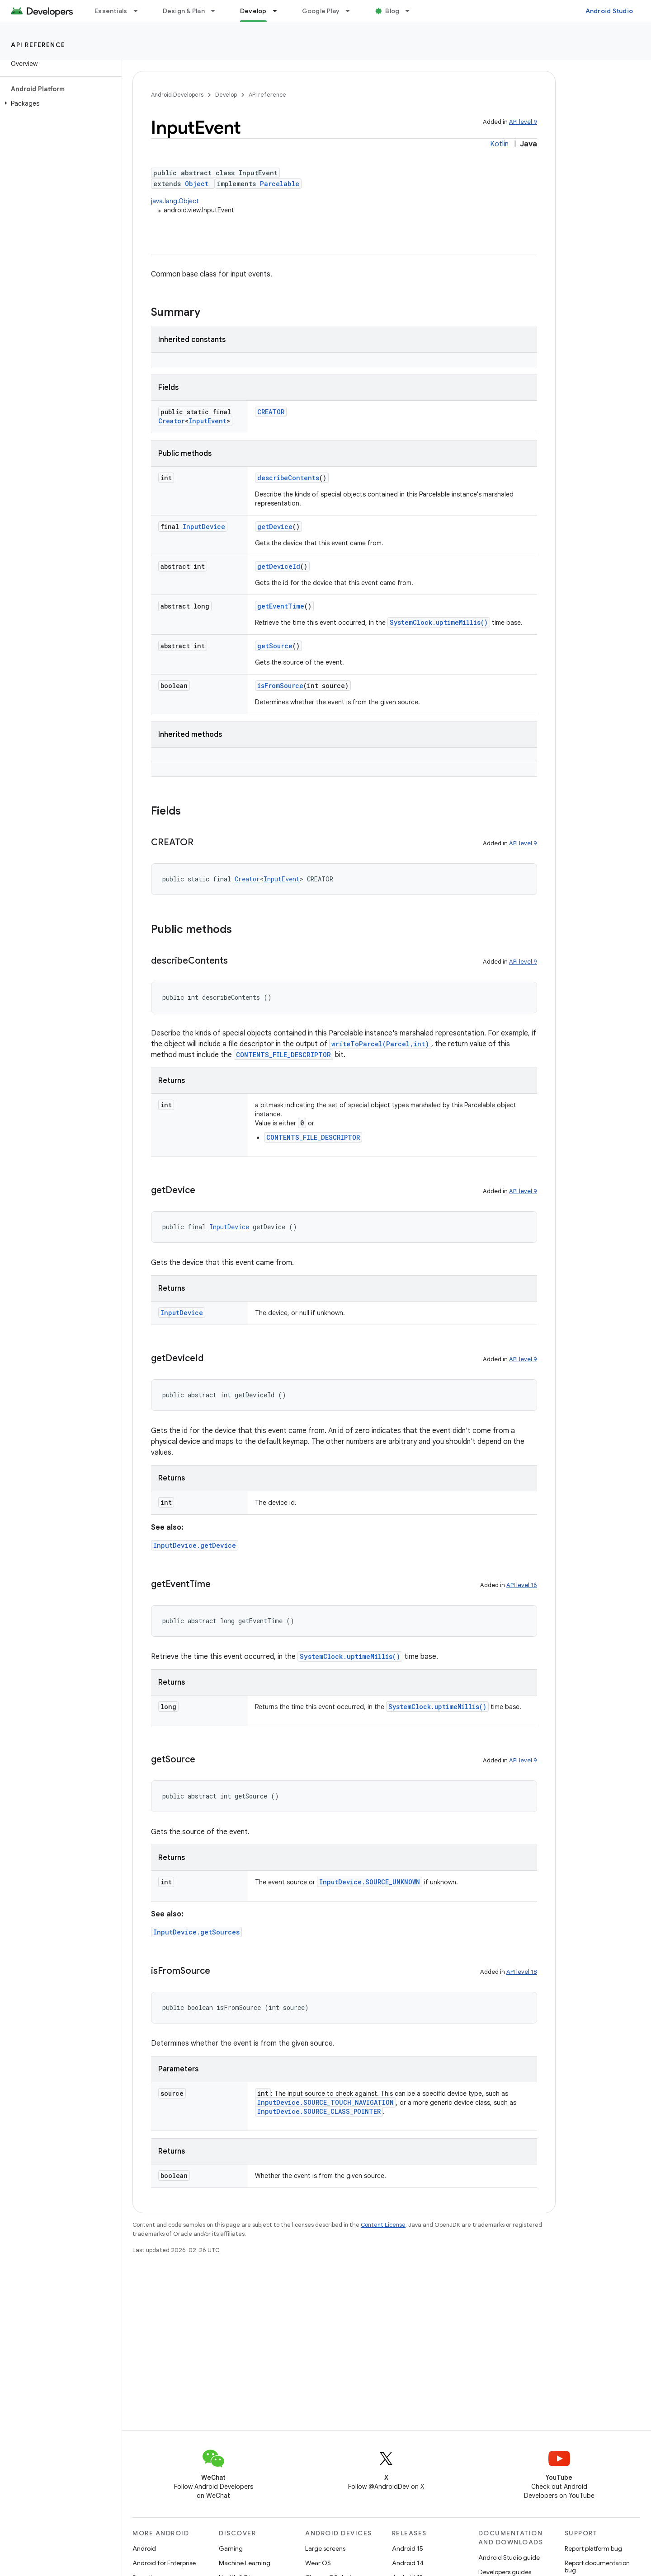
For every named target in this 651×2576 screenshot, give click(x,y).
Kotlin (499, 144)
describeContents (288, 477)
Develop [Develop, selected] (253, 11)
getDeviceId (278, 566)
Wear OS (318, 2563)
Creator (171, 421)
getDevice (274, 526)
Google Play (321, 11)
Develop (226, 94)
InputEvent (207, 421)
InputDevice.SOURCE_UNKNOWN (369, 1882)
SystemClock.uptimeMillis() (439, 622)
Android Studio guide (509, 2557)
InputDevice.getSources (196, 1932)
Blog (392, 11)
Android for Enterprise (164, 2563)
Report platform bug (593, 2548)
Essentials (110, 11)
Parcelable (279, 183)
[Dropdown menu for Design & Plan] (217, 11)
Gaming (231, 2548)
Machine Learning (244, 2563)
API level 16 (521, 1585)
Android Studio (609, 11)
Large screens (325, 2548)
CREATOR (270, 411)
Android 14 (408, 2563)
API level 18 (521, 1972)
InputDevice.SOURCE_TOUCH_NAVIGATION (325, 2102)
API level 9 (523, 122)
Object (196, 183)
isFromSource (280, 685)
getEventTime (280, 606)
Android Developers (177, 94)
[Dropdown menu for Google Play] (352, 11)
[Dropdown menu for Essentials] (139, 11)
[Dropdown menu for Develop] (279, 11)
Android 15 (407, 2548)
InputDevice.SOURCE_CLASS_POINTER (319, 2111)
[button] (59, 103)
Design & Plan (184, 11)
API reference (38, 45)
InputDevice (204, 526)
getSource (274, 646)
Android (144, 2548)
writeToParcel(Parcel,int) (380, 1044)
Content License (383, 2225)
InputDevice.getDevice (194, 1545)
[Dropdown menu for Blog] (411, 11)
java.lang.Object (175, 201)
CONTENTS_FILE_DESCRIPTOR (283, 1054)
